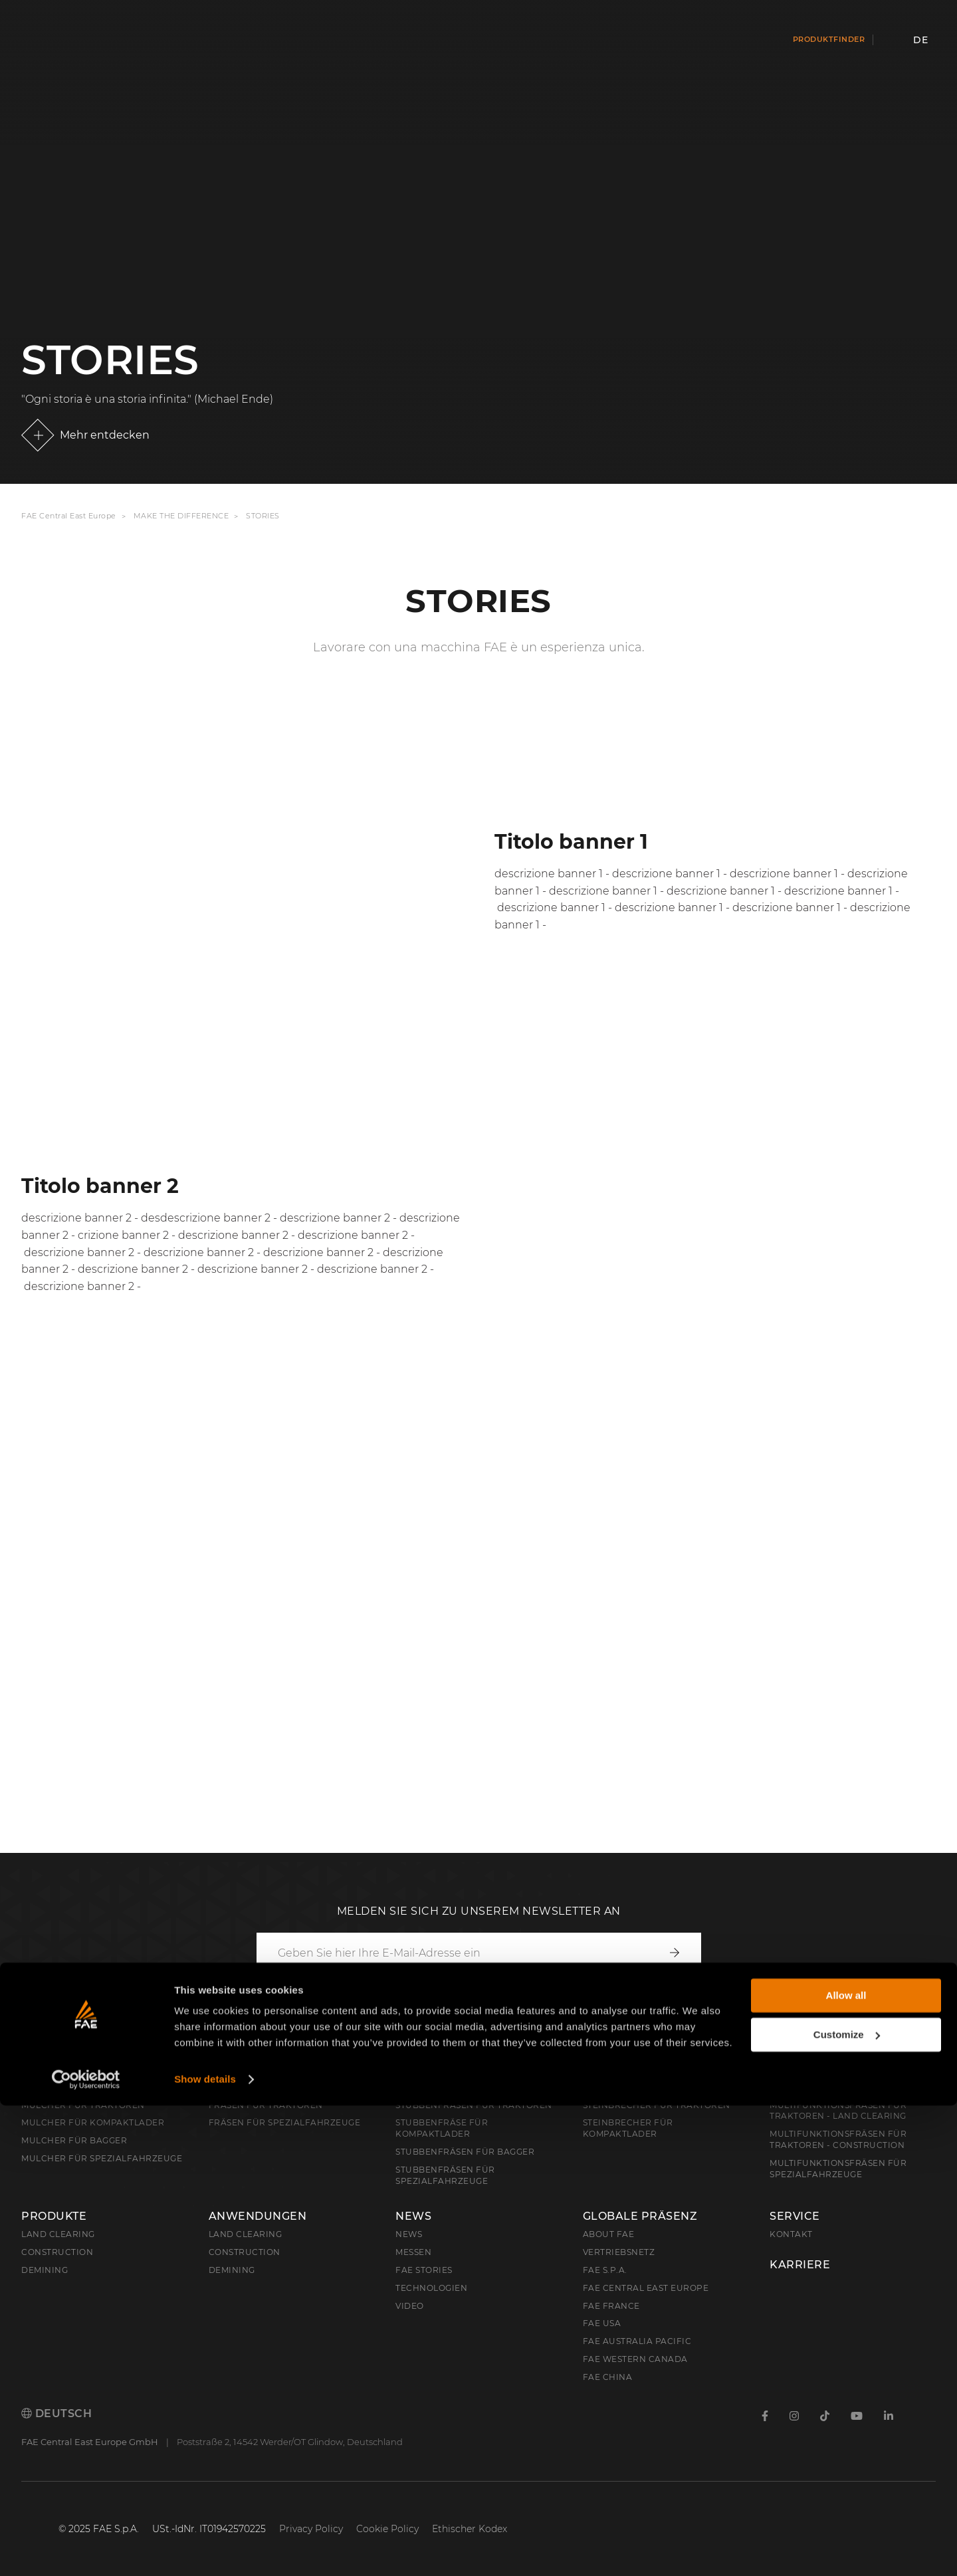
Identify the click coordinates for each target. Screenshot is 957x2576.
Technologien (431, 2288)
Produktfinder (829, 39)
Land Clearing (245, 2234)
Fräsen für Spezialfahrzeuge (285, 2122)
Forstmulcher (69, 2088)
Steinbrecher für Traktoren (656, 2105)
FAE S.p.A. (605, 2270)
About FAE (609, 2234)
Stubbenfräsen (446, 2088)
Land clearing (58, 2234)
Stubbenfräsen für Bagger (464, 2152)
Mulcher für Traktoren (83, 2105)
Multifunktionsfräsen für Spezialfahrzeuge (838, 2168)
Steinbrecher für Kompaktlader (628, 2128)
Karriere (800, 2265)
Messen (413, 2252)
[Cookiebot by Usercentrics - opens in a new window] (86, 2550)
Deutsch (56, 2413)
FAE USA (602, 2323)
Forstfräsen (251, 2088)
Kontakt (791, 2234)
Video (409, 2306)
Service (795, 2216)
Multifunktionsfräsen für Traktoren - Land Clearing (838, 2110)
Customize (846, 2504)
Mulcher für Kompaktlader (92, 2122)
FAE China (608, 2377)
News (413, 2216)
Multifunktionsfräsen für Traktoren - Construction (838, 2139)
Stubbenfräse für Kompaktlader (441, 2128)
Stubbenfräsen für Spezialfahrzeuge (445, 2175)
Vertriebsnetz (619, 2252)
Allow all (846, 2466)
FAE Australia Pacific (637, 2341)
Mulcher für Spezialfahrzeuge (101, 2158)
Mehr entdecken (105, 435)
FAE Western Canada (635, 2359)
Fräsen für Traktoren (266, 2105)
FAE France (611, 2306)
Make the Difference (181, 515)
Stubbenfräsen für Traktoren (473, 2105)
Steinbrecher (628, 2088)
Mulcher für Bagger (74, 2140)
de (920, 40)
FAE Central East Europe (68, 515)
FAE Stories (424, 2270)
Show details (205, 2549)
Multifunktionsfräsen (845, 2088)
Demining (44, 2270)
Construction (57, 2252)
